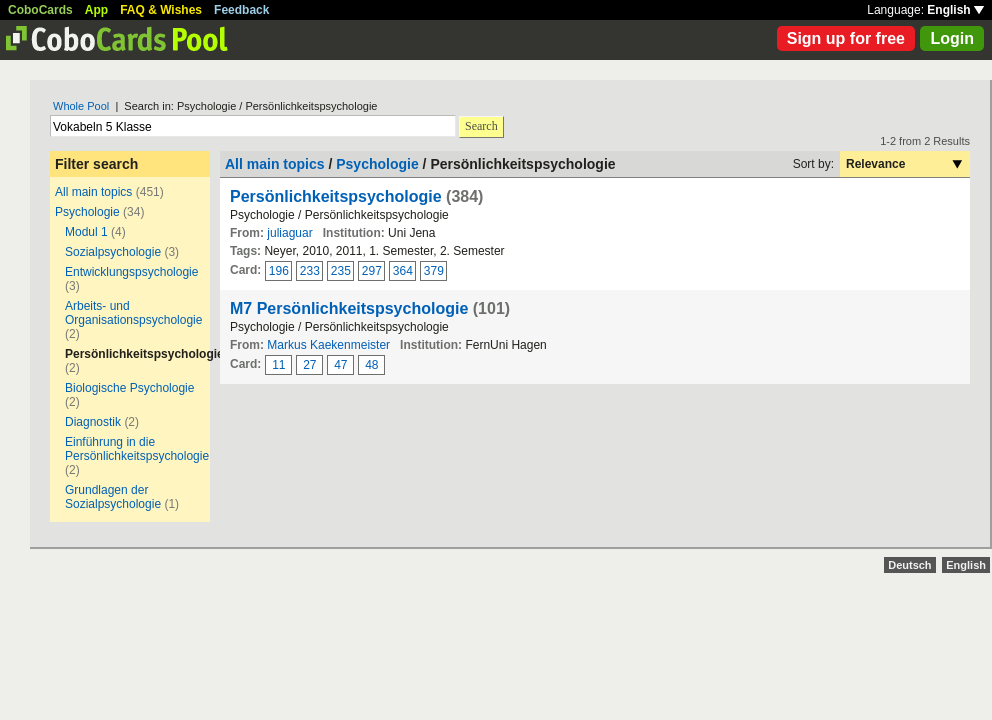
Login (952, 38)
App (96, 10)
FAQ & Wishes (161, 10)
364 (403, 271)
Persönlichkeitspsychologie (336, 196)
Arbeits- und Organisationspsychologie (133, 313)
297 (372, 271)
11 (278, 365)
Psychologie (87, 212)
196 (279, 271)
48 (371, 365)
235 (341, 271)
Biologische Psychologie (129, 388)
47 (340, 365)
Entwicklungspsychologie (131, 272)
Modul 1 (86, 232)
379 (434, 271)
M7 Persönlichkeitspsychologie (349, 308)
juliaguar (289, 233)
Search (481, 126)
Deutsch (909, 565)
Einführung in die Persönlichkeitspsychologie (137, 449)
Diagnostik (93, 422)
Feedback (241, 10)
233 (310, 271)
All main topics (93, 192)
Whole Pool (81, 106)
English (955, 10)
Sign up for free (846, 38)
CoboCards (40, 10)
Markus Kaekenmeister (328, 345)
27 (309, 365)
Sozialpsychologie (113, 252)
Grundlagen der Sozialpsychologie (113, 497)
